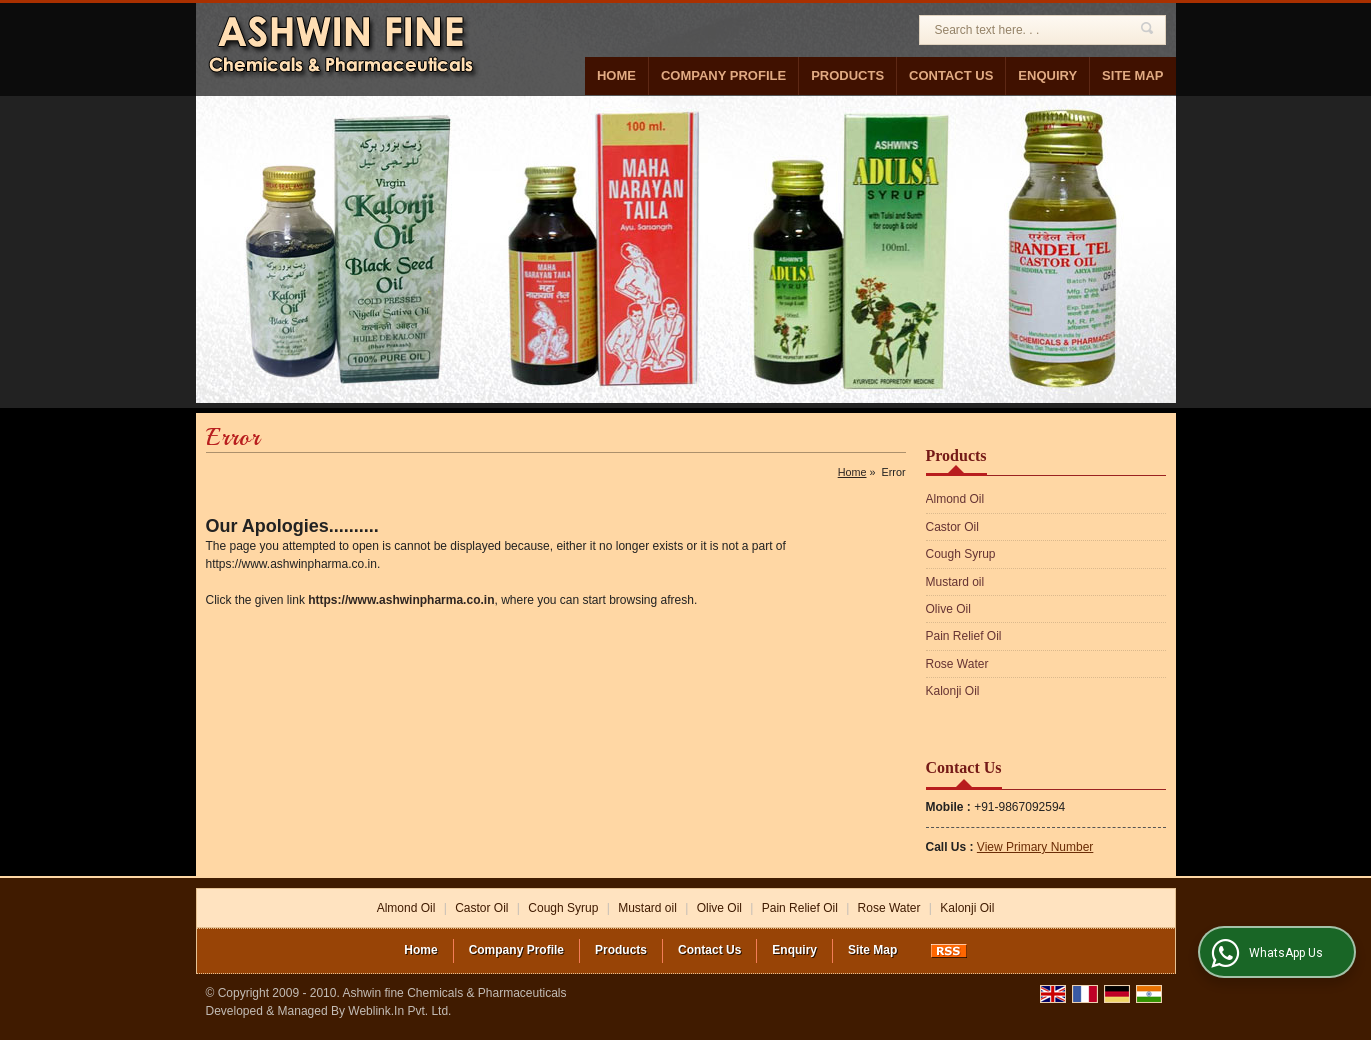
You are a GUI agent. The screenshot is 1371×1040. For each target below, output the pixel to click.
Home (616, 75)
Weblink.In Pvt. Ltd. (399, 1011)
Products (847, 75)
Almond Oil (955, 499)
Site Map (1132, 75)
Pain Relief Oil (964, 636)
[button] (1035, 847)
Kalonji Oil (953, 691)
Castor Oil (952, 527)
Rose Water (957, 664)
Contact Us (951, 75)
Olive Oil (948, 609)
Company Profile (723, 75)
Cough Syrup (961, 554)
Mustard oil (955, 582)
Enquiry (1047, 75)
